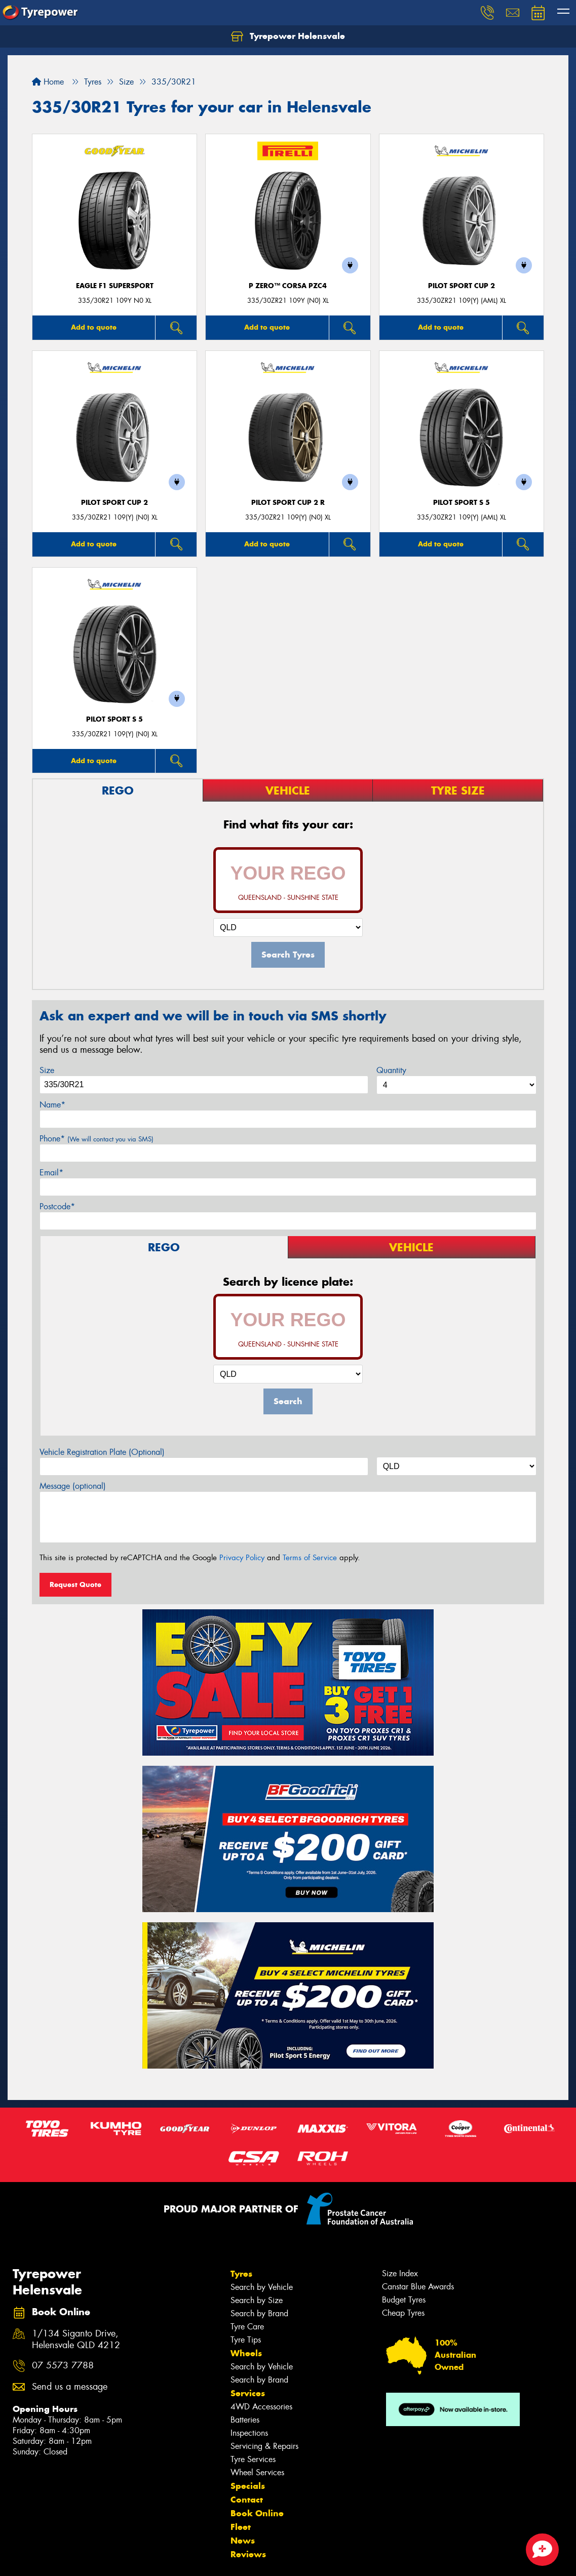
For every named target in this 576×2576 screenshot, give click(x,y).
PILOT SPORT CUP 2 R (288, 502)
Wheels (246, 2353)
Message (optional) (73, 1486)
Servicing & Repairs (264, 2446)
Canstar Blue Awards (418, 2286)
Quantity (391, 1070)
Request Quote (75, 1584)
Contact (247, 2499)
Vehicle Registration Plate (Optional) (102, 1452)
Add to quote (94, 327)
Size (47, 1070)
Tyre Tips (246, 2339)
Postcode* (57, 1206)
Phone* (96, 1138)
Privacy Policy (241, 1558)
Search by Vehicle (262, 2287)
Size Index (400, 2273)
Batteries (245, 2419)
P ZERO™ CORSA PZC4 (288, 286)
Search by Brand (259, 2313)
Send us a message (69, 2387)
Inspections (249, 2433)
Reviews (248, 2554)
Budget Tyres (404, 2299)
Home (48, 81)
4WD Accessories (261, 2406)
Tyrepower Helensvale (288, 36)
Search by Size (257, 2300)
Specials (248, 2485)
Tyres (241, 2273)
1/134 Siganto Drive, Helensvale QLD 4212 (76, 2339)
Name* (52, 1104)
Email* (51, 1172)
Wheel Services (257, 2472)
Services (248, 2393)
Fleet (241, 2526)
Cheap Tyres (403, 2313)
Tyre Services (253, 2459)
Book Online (257, 2513)
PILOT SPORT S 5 (461, 502)
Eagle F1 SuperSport (114, 286)
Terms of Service (310, 1558)
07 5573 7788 (63, 2365)
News (243, 2540)
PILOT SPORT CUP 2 (461, 286)
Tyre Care (247, 2326)
